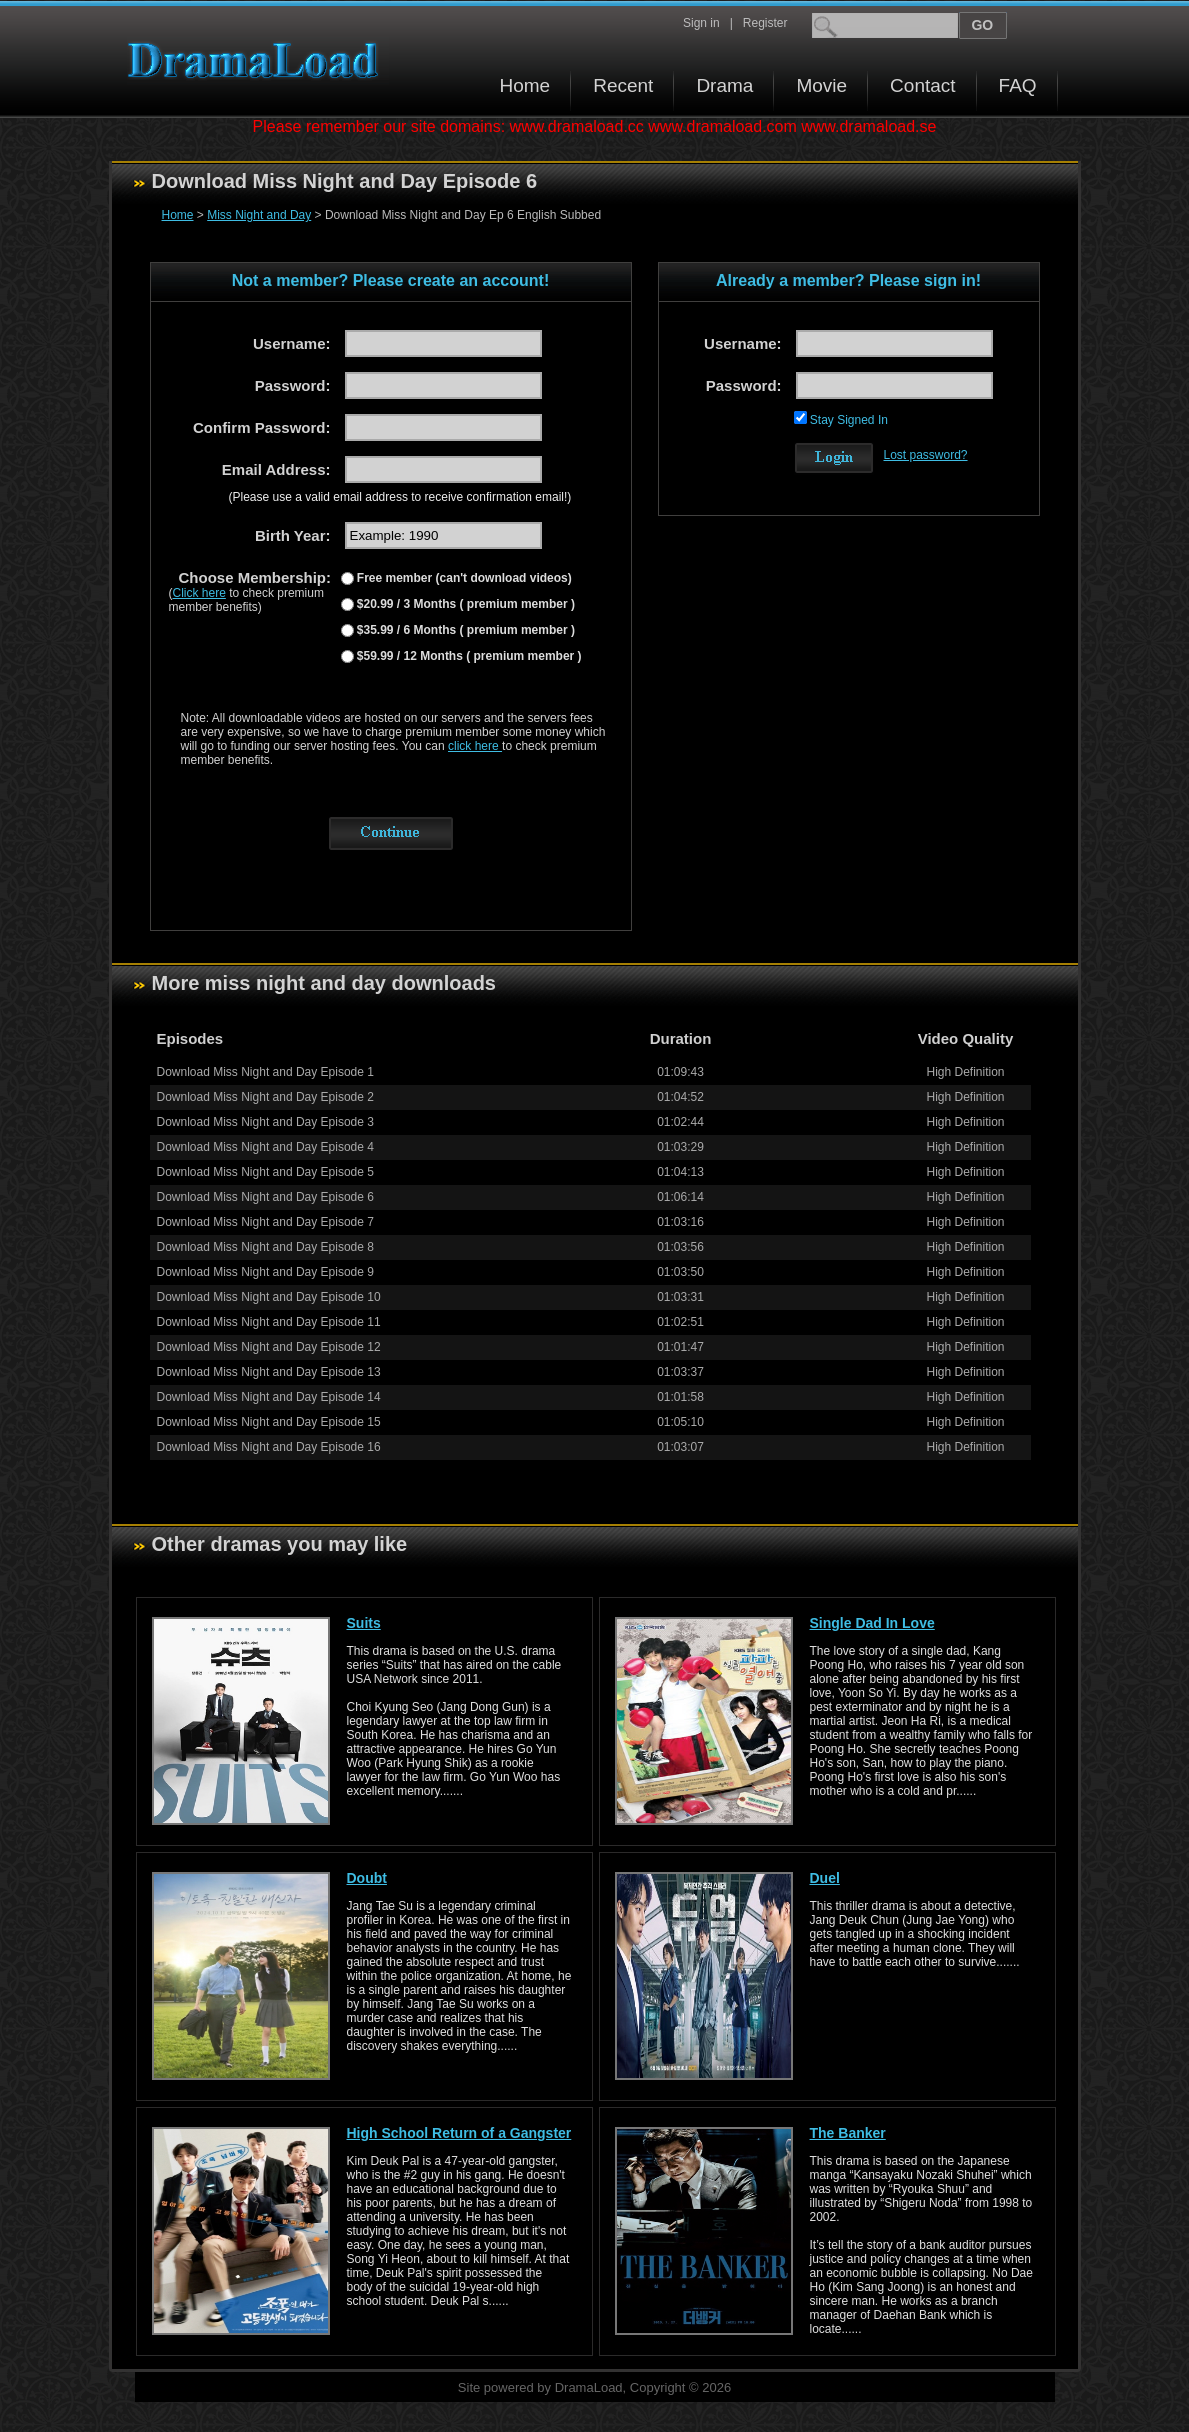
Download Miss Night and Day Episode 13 (269, 1372)
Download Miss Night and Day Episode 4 (265, 1147)
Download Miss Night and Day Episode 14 (269, 1397)
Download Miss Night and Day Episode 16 (269, 1447)
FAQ (1018, 85)
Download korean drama (258, 60)
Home (525, 85)
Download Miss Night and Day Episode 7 (265, 1222)
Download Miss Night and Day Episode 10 (269, 1297)
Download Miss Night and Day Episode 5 (265, 1172)
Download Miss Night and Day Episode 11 (269, 1322)
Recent (623, 85)
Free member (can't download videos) (463, 578)
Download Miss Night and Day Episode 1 (265, 1072)
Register (765, 23)
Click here (199, 593)
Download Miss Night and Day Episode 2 (265, 1097)
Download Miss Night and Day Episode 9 (265, 1272)
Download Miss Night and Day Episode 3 (265, 1122)
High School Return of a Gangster (459, 2133)
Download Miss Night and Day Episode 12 (269, 1347)
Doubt (367, 1878)
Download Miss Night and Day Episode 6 (265, 1197)
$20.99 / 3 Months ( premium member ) (464, 604)
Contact (922, 85)
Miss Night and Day (259, 215)
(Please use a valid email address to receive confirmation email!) (400, 497)
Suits (364, 1623)
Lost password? (926, 455)
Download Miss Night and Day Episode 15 (269, 1422)
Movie (821, 85)
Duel (825, 1878)
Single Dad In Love (872, 1623)
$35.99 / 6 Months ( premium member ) (464, 630)
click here (475, 746)
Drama (724, 85)
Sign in (701, 23)
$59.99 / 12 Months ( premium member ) (468, 656)
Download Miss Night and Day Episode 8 (265, 1247)
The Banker (848, 2133)
